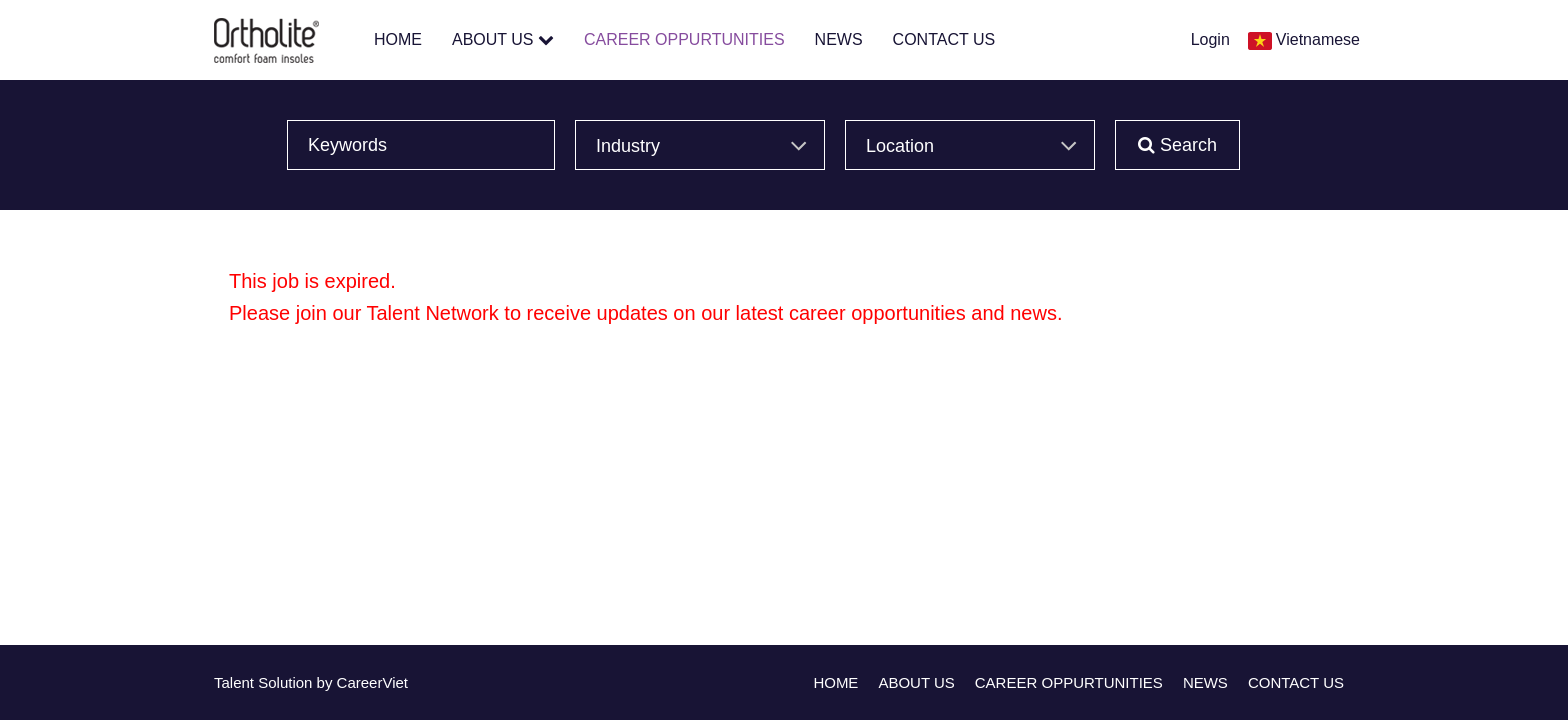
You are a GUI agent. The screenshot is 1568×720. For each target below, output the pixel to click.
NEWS (839, 39)
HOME (398, 39)
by (327, 682)
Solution (287, 682)
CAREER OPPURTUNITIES (684, 39)
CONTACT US (944, 39)
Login (1210, 39)
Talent (236, 682)
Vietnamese (1318, 39)
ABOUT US (503, 39)
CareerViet (372, 682)
